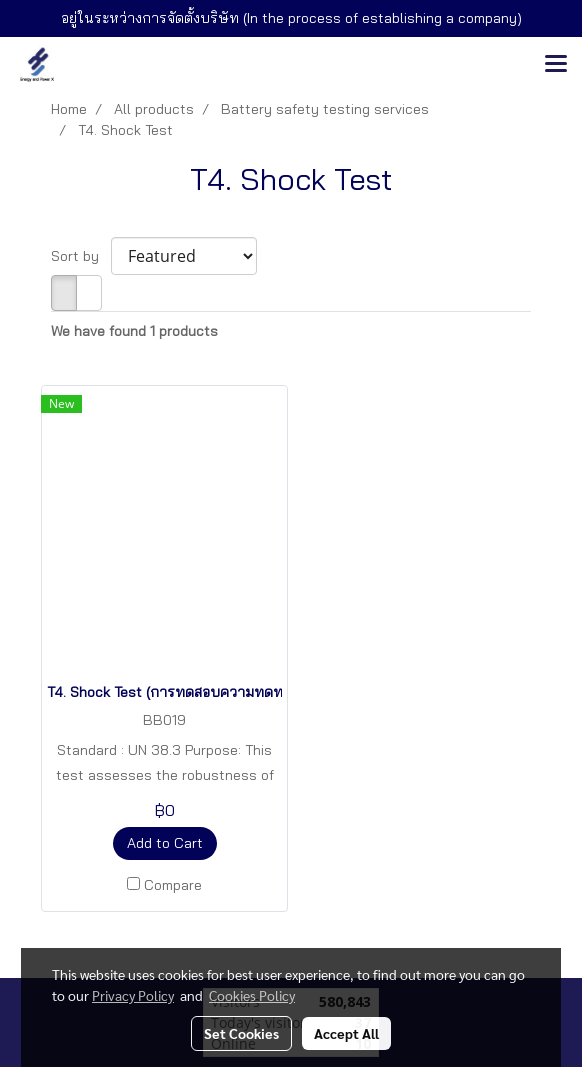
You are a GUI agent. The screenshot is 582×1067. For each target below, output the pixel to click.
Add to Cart (165, 843)
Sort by (81, 256)
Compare (173, 885)
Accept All (346, 1033)
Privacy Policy (133, 995)
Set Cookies (241, 1033)
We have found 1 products (134, 331)
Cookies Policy (252, 995)
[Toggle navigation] (556, 65)
